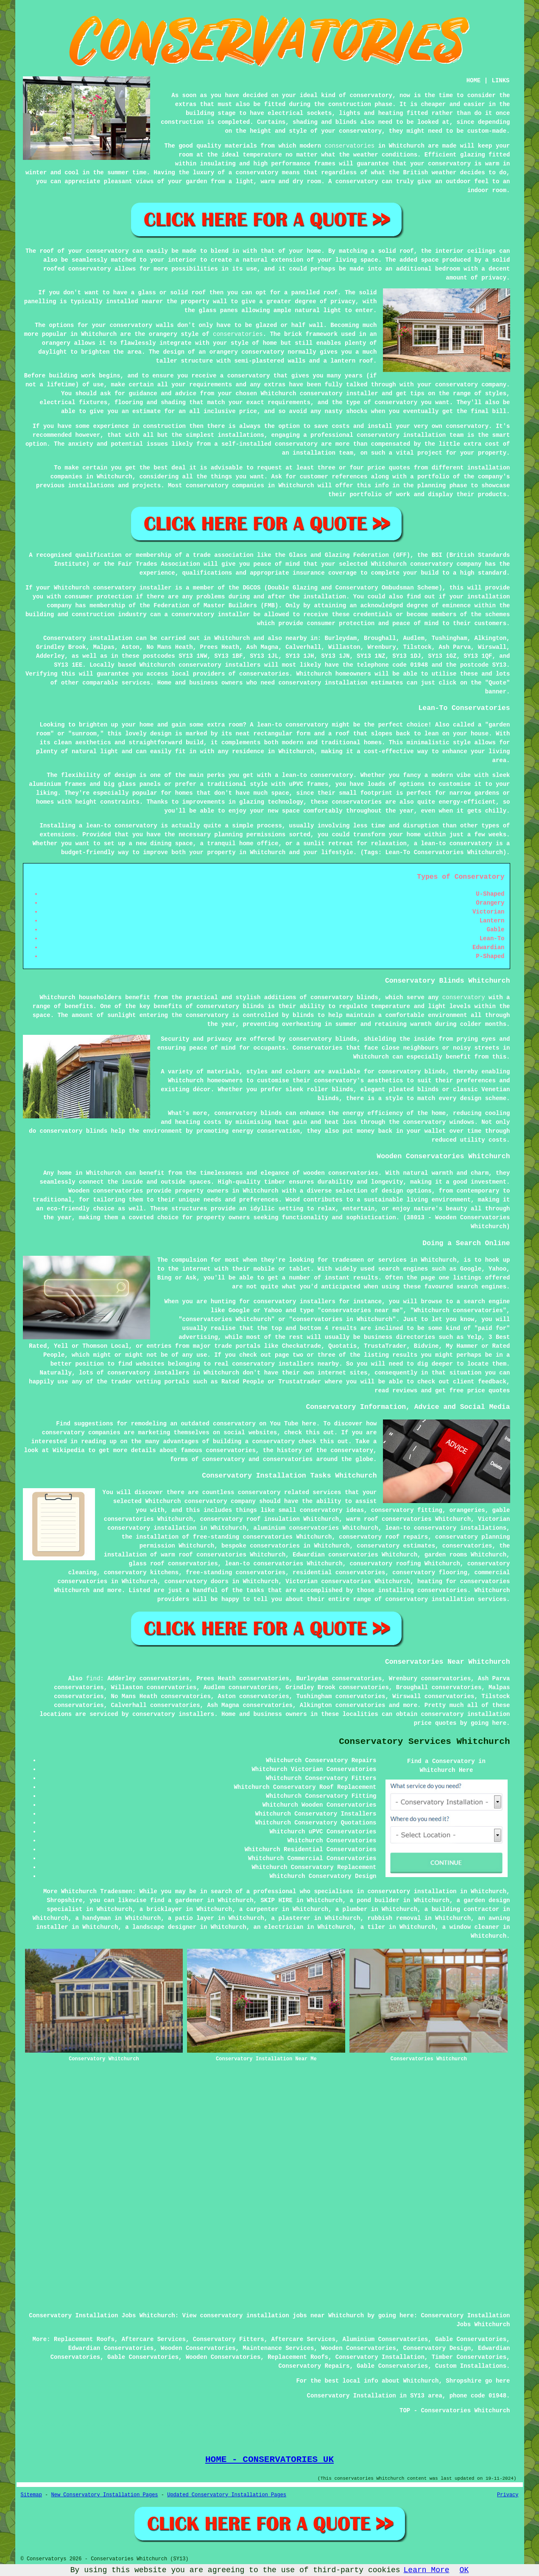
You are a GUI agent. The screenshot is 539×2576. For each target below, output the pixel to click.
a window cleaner (470, 1927)
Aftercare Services (154, 2339)
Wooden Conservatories (198, 2348)
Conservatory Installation (379, 2357)
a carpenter (258, 1909)
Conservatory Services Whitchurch (424, 1741)
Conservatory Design (437, 2348)
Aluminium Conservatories (385, 2339)
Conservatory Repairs (313, 2366)
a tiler (372, 1927)
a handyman (93, 1918)
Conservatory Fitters (228, 2339)
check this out (324, 1441)
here (309, 1423)
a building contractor (461, 1909)
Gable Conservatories (470, 2339)
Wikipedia (69, 1450)
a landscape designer (160, 1927)
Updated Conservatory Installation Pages (226, 2495)
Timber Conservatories (469, 2357)
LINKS (500, 80)
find (93, 1678)
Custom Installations (470, 2366)
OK (464, 2570)
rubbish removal (394, 1918)
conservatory (463, 997)
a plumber (351, 1909)
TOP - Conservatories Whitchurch (454, 2410)
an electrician (279, 1927)
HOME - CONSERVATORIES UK (269, 2459)
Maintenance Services (278, 2348)
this (312, 1432)
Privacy (507, 2495)
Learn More (427, 2570)
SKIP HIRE (276, 1900)
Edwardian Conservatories (111, 2348)
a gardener (186, 1900)
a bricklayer (161, 1909)
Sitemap (31, 2495)
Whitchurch (232, 638)
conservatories (350, 145)
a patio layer (191, 1918)
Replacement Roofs (84, 2339)
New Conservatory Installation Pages (104, 2495)
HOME (473, 80)
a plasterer (290, 1918)
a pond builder (374, 1900)
